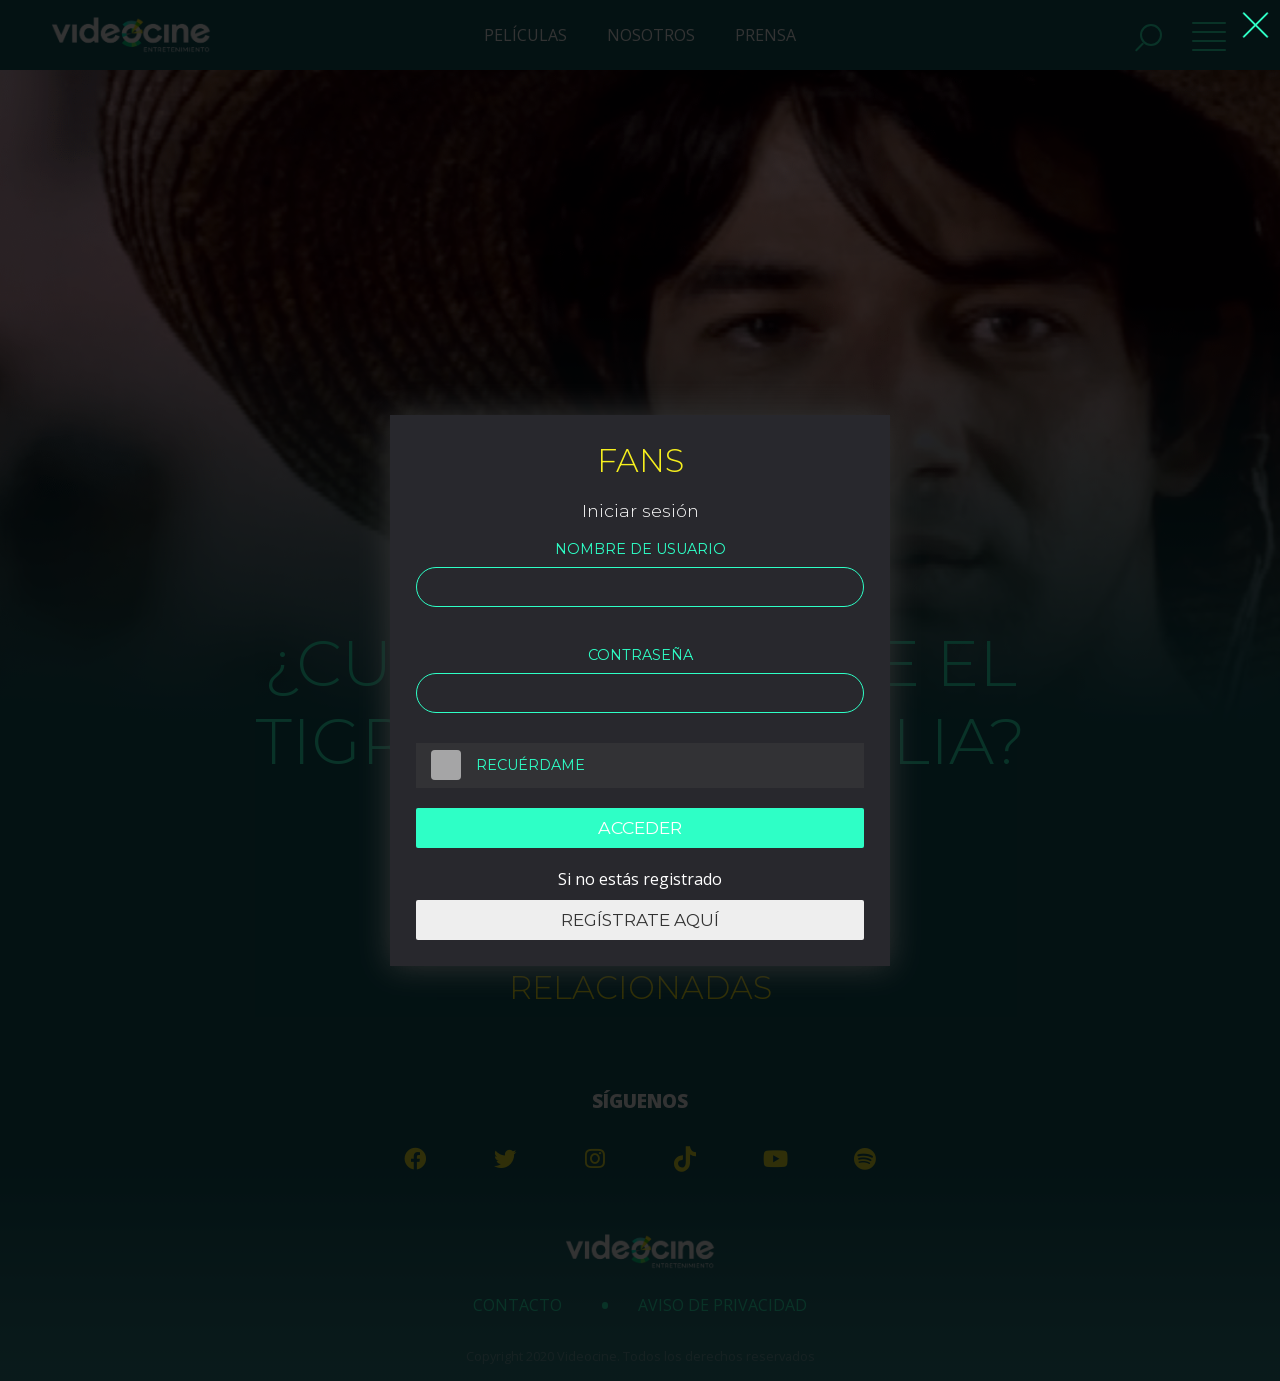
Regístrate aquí (640, 920)
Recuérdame (500, 765)
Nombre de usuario (640, 549)
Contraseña (640, 655)
